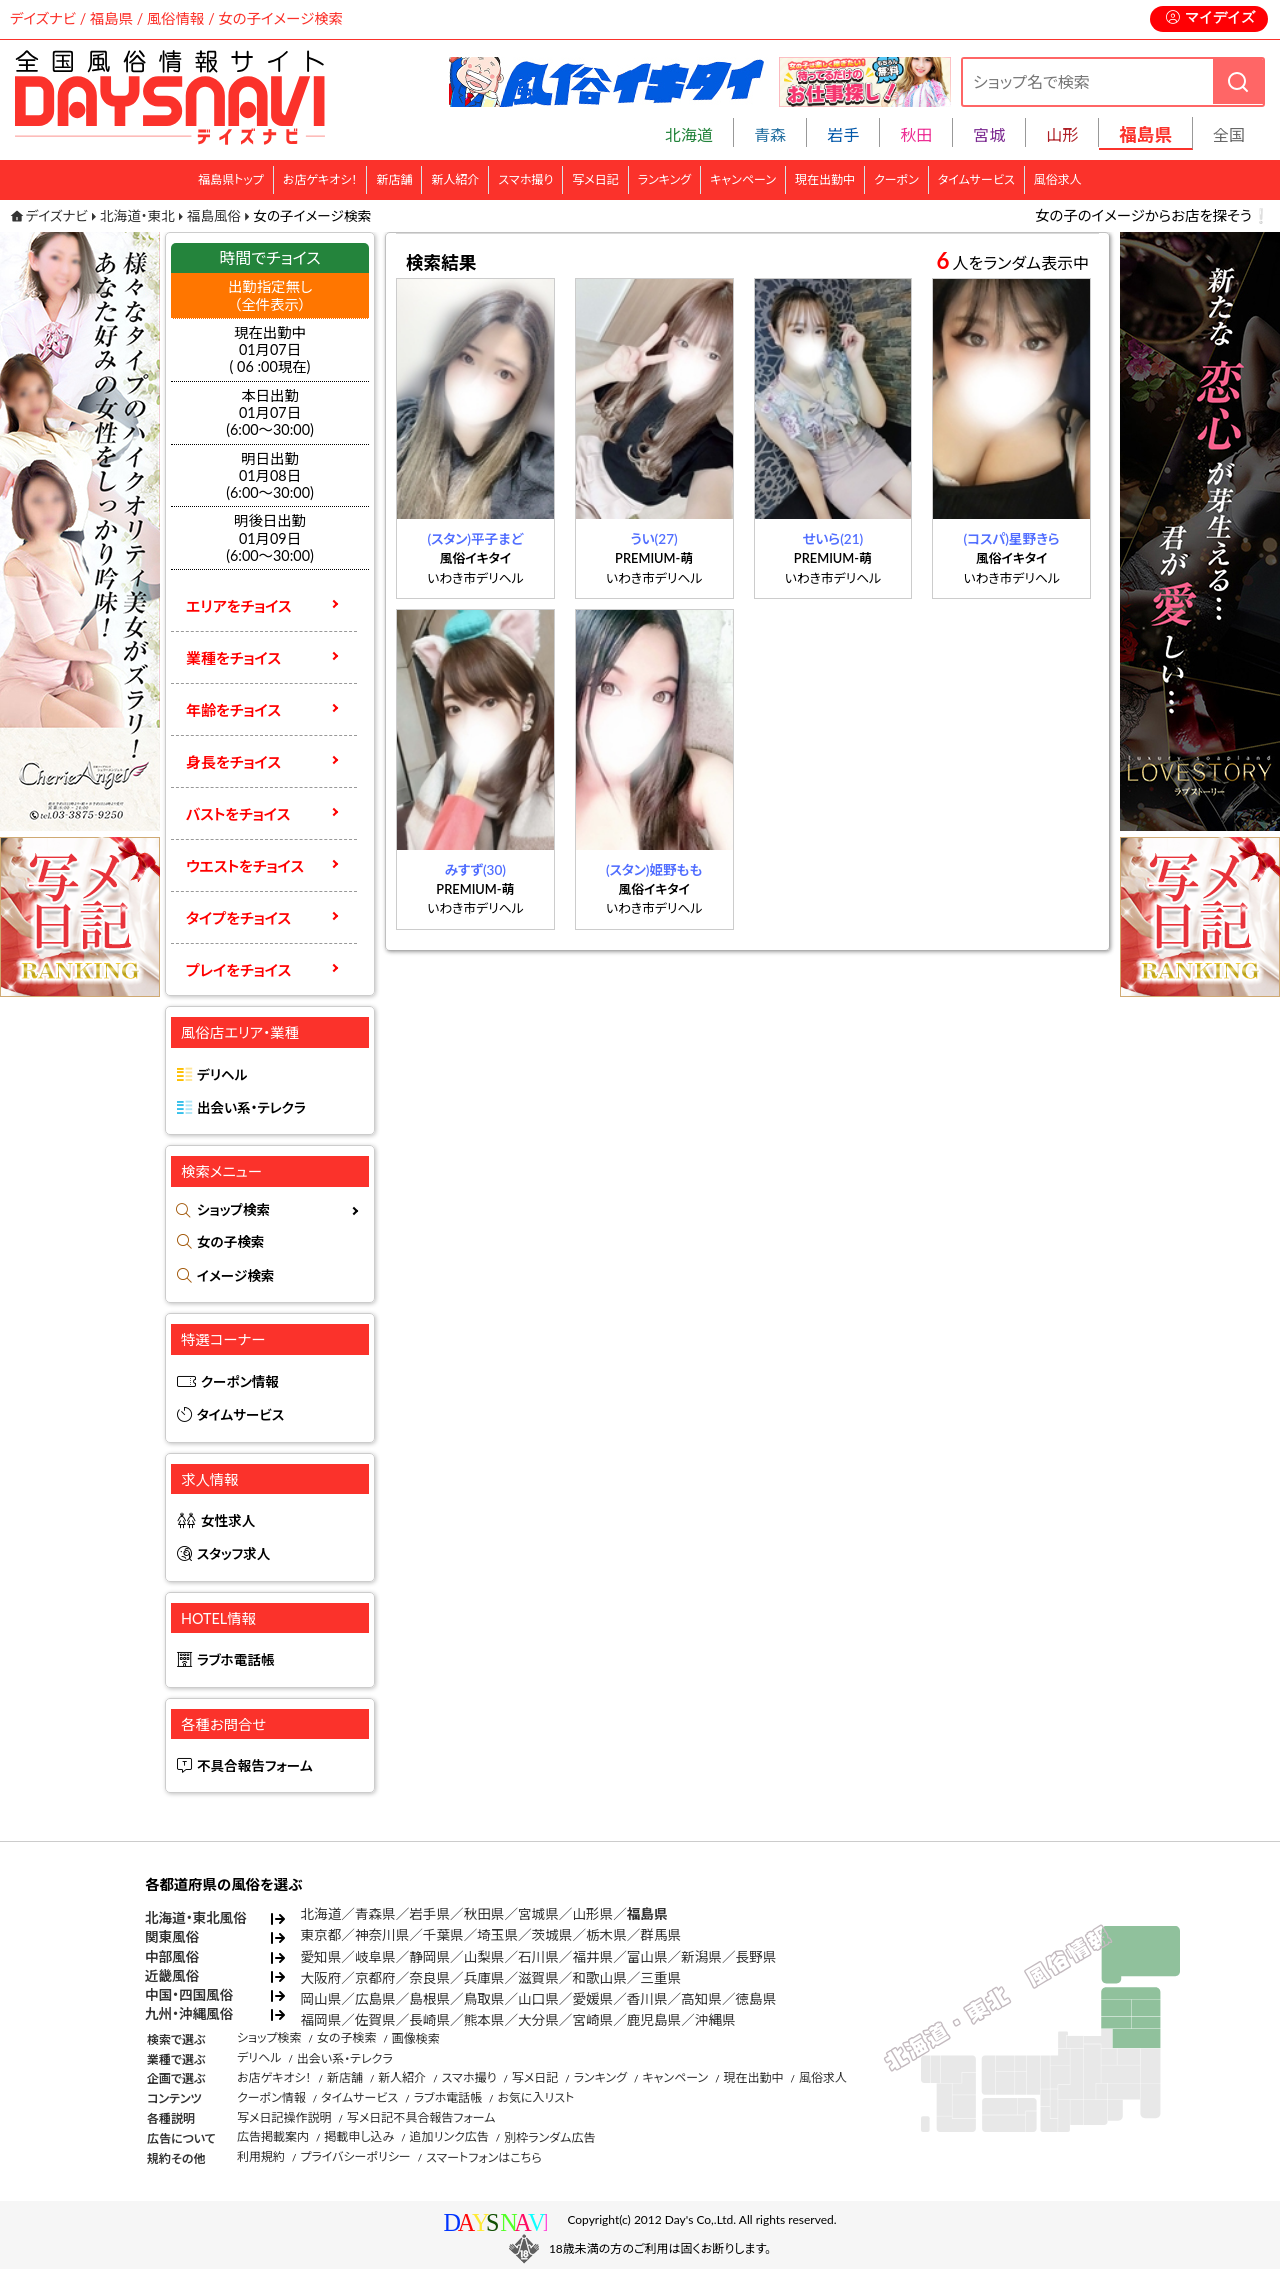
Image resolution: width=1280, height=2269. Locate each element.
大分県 (538, 2020)
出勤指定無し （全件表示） (270, 295)
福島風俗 (214, 216)
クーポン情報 (240, 1382)
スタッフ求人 (233, 1554)
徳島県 (756, 1999)
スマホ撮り (525, 179)
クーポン (896, 179)
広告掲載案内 (273, 2136)
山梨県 (484, 1957)
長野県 (756, 1957)
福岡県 (321, 2020)
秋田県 (484, 1914)
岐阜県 (375, 1957)
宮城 (989, 134)
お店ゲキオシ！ (320, 179)
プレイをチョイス (238, 970)
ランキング (664, 179)
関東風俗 (172, 1937)
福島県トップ (231, 179)
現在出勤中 (825, 179)
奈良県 (429, 1978)
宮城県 (538, 1914)
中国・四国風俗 (189, 1995)
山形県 (592, 1914)
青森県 (375, 1914)
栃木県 (606, 1935)
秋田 (916, 134)
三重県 (660, 1978)
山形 (1062, 134)
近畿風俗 (172, 1976)
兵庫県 (484, 1978)
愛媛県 (592, 1999)
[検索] (1238, 81)
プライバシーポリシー (355, 2156)
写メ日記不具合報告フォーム (421, 2117)
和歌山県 (599, 1978)
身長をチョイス (233, 762)
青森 (770, 134)
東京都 (321, 1935)
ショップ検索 (233, 1210)
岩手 (843, 134)
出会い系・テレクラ (251, 1108)
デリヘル (222, 1075)
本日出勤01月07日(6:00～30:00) (270, 413)
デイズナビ (57, 216)
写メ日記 (595, 179)
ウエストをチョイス (245, 866)
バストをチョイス (238, 814)
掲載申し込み (359, 2136)
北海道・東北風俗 (196, 1918)
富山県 (647, 1957)
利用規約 (261, 2156)
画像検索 (416, 2038)
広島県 (375, 1999)
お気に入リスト (535, 2097)
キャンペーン (743, 179)
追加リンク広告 (449, 2136)
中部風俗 (172, 1957)
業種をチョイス (233, 658)
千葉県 (443, 1935)
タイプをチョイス (238, 918)
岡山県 (321, 1999)
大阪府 (321, 1978)
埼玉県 (497, 1935)
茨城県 (552, 1935)
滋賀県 (538, 1978)
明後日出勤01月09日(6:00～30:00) (270, 538)
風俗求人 (1058, 179)
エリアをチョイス (239, 606)
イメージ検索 (235, 1276)
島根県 (429, 1999)
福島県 (647, 1914)
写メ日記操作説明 (284, 2117)
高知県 (701, 1999)
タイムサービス (976, 179)
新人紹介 (455, 179)
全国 (1229, 134)
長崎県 (429, 2020)
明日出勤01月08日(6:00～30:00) (270, 476)
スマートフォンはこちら (484, 2157)
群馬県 (660, 1935)
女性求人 (228, 1521)
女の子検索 (230, 1242)
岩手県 (429, 1914)
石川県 (538, 1957)
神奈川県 (382, 1935)
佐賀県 (375, 2020)
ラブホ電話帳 (236, 1660)
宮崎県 (592, 2020)
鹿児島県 (654, 2020)
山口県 (538, 1999)
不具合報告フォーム (255, 1766)
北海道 (689, 134)
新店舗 (394, 179)
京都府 (375, 1978)
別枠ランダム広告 (549, 2137)
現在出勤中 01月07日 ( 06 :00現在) (270, 350)
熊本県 (484, 2020)
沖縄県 (715, 2020)
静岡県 (429, 1957)
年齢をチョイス (233, 710)
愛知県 (321, 1957)
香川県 (647, 1999)
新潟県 (701, 1957)
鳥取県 (484, 1999)
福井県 (592, 1957)
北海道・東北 (137, 216)
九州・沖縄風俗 (189, 2014)
